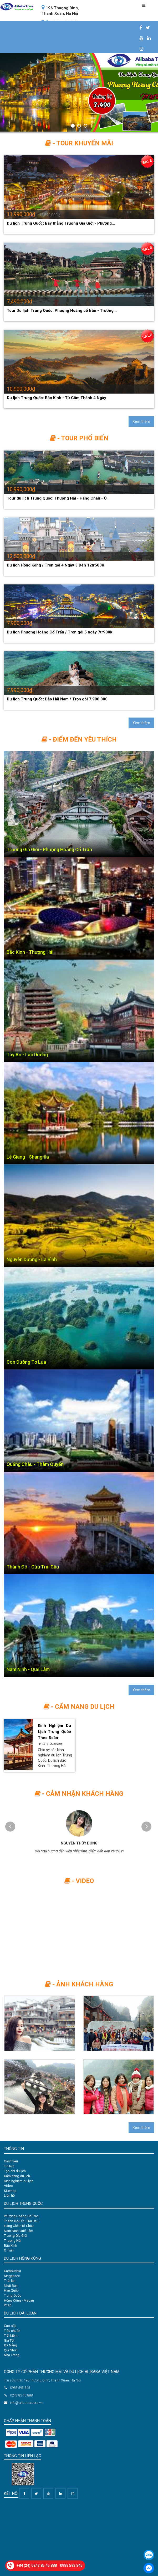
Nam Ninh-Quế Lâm (18, 2231)
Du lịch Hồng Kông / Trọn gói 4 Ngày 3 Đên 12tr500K (55, 565)
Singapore (12, 2276)
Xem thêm (141, 421)
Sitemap (10, 2191)
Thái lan (10, 2281)
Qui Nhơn (11, 2350)
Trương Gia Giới (15, 2236)
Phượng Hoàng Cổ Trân (21, 2216)
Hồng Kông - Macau (19, 2300)
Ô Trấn (9, 2250)
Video (8, 2186)
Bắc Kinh (10, 2246)
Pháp (8, 2305)
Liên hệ (9, 2195)
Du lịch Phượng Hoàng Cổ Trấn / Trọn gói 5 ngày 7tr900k (59, 632)
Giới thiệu (11, 2161)
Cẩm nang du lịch (17, 2176)
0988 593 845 (71, 2565)
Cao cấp (10, 2326)
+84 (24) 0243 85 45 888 (37, 2565)
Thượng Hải (12, 2241)
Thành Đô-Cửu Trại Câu (21, 2221)
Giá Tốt (9, 2340)
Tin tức (9, 2166)
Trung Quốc (12, 2295)
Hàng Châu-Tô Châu (19, 2226)
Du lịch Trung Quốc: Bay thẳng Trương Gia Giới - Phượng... (61, 223)
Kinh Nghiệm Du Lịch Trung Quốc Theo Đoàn (54, 1731)
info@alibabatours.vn (23, 2403)
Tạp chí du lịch (15, 2171)
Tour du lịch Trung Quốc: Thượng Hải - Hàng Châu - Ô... (58, 498)
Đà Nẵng (10, 2345)
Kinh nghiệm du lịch (18, 2181)
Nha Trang (11, 2355)
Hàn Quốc (11, 2290)
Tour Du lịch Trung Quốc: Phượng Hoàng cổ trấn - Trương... (62, 310)
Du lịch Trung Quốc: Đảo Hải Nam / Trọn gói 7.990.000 (57, 699)
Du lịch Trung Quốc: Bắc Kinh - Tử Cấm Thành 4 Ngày (56, 397)
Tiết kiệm (11, 2335)
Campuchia (12, 2271)
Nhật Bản (11, 2286)
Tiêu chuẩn (12, 2331)
